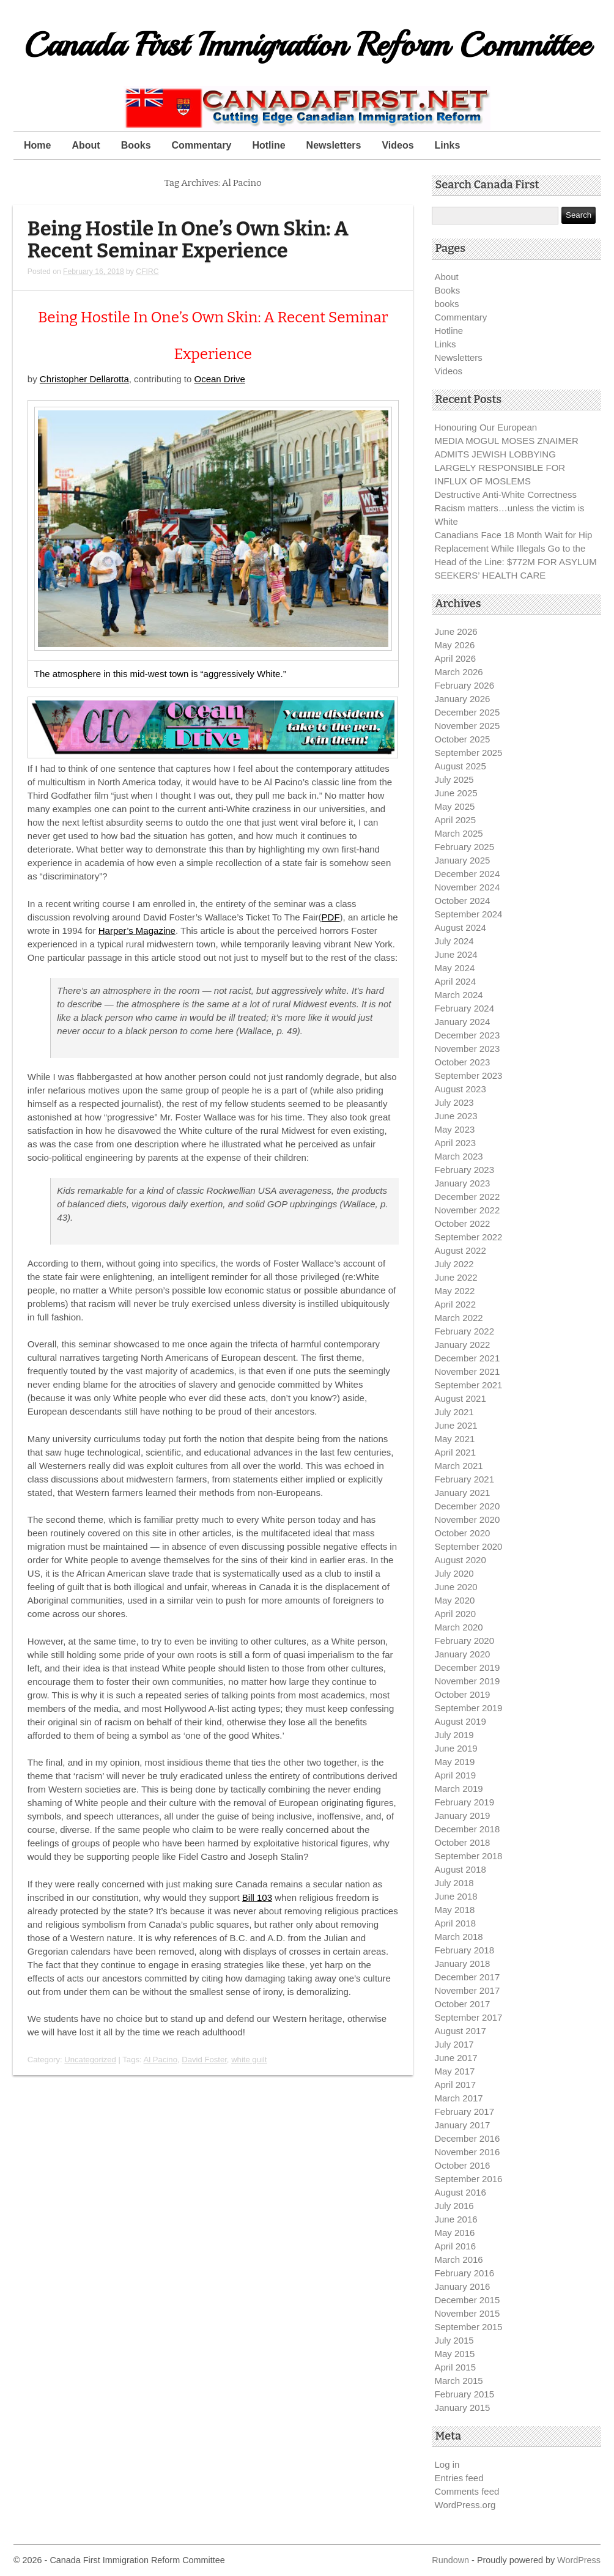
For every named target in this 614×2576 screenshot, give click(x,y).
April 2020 (455, 1613)
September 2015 (469, 2327)
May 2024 (455, 968)
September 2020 (469, 1546)
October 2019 (462, 1694)
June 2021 (456, 1425)
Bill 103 (257, 1897)
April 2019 (455, 1775)
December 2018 (467, 1829)
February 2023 (465, 1169)
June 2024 (456, 954)
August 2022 (460, 1250)
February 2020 (465, 1640)
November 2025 (467, 725)
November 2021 (467, 1371)
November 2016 (467, 2152)
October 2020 (462, 1533)
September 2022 (469, 1237)
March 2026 (459, 672)
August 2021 (460, 1398)
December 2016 (467, 2138)
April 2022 (455, 1304)
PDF (331, 917)
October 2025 (462, 739)
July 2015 (454, 2340)
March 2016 (459, 2259)
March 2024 (459, 995)
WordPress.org (465, 2505)
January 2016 (462, 2286)
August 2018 (460, 1869)
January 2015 (462, 2407)
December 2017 (467, 1977)
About (86, 145)
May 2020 (455, 1600)
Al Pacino (160, 2059)
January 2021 (462, 1492)
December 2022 (467, 1196)
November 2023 (467, 1048)
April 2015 (455, 2367)
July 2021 (454, 1412)
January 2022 (462, 1344)
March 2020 (459, 1627)
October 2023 (462, 1062)
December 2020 (467, 1506)
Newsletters (333, 145)
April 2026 (455, 658)
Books (136, 145)
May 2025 (455, 806)
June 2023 (456, 1116)
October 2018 (462, 1842)
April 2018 (455, 1923)
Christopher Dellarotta (84, 379)
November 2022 (467, 1210)
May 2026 (455, 645)
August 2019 (460, 1721)
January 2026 (462, 699)
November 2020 (467, 1519)
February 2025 (465, 847)
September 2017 (469, 2017)
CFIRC (147, 271)
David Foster (204, 2059)
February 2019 (465, 1802)
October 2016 (462, 2165)
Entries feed (459, 2478)
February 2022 (465, 1331)
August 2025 (460, 766)
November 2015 (467, 2313)
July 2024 (454, 941)
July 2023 (454, 1102)
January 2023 (462, 1183)
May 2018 (455, 1909)
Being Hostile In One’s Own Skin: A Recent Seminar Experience (188, 240)
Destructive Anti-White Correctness (506, 494)
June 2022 (456, 1277)
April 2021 (455, 1452)
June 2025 (456, 793)
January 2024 (462, 1021)
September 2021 (469, 1385)
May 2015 (455, 2353)
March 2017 (459, 2098)
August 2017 (460, 2031)
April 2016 (455, 2246)
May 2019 (455, 1761)
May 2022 (455, 1291)
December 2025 (467, 712)
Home (37, 145)
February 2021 (465, 1479)
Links (447, 145)
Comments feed (467, 2491)
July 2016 (454, 2205)
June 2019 (456, 1748)
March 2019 (459, 1788)
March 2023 (459, 1156)
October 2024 (462, 900)
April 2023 (455, 1143)
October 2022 (462, 1223)
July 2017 (454, 2044)
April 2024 (455, 981)
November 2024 (467, 887)
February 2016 (465, 2273)
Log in (447, 2464)
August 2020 (460, 1560)
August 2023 (460, 1089)
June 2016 (456, 2219)
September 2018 (469, 1856)
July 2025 (454, 779)
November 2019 (467, 1681)
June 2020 (456, 1587)
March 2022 (459, 1317)
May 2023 (455, 1129)
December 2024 (467, 873)
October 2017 (462, 2004)
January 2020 (462, 1654)
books (447, 303)
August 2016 (460, 2192)
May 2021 (455, 1439)
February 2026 (465, 685)
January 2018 (462, 1963)
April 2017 (455, 2084)
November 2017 (467, 1990)
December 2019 (467, 1667)
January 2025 (462, 860)
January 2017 (462, 2125)
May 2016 (455, 2232)
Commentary (202, 145)
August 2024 (460, 927)
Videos (397, 145)
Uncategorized (90, 2059)
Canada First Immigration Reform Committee (307, 45)
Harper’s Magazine (137, 930)
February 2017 (465, 2111)
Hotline (268, 145)
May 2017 (455, 2071)
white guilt (249, 2059)
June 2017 (456, 2057)
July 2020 (454, 1573)
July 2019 (454, 1735)
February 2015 (465, 2394)
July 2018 (454, 1883)
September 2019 (469, 1708)
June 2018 (456, 1896)
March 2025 (459, 833)
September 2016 (469, 2179)
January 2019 (462, 1815)
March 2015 (459, 2380)
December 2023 (467, 1035)
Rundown (450, 2560)
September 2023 (469, 1075)
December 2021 (467, 1358)
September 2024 (469, 914)
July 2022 (454, 1264)
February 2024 (465, 1008)
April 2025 (455, 820)
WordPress (579, 2560)
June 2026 (456, 631)
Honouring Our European (486, 427)
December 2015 (467, 2300)
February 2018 (465, 1950)
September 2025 (469, 752)
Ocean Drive (219, 379)
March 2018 (459, 1936)
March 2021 (459, 1465)
